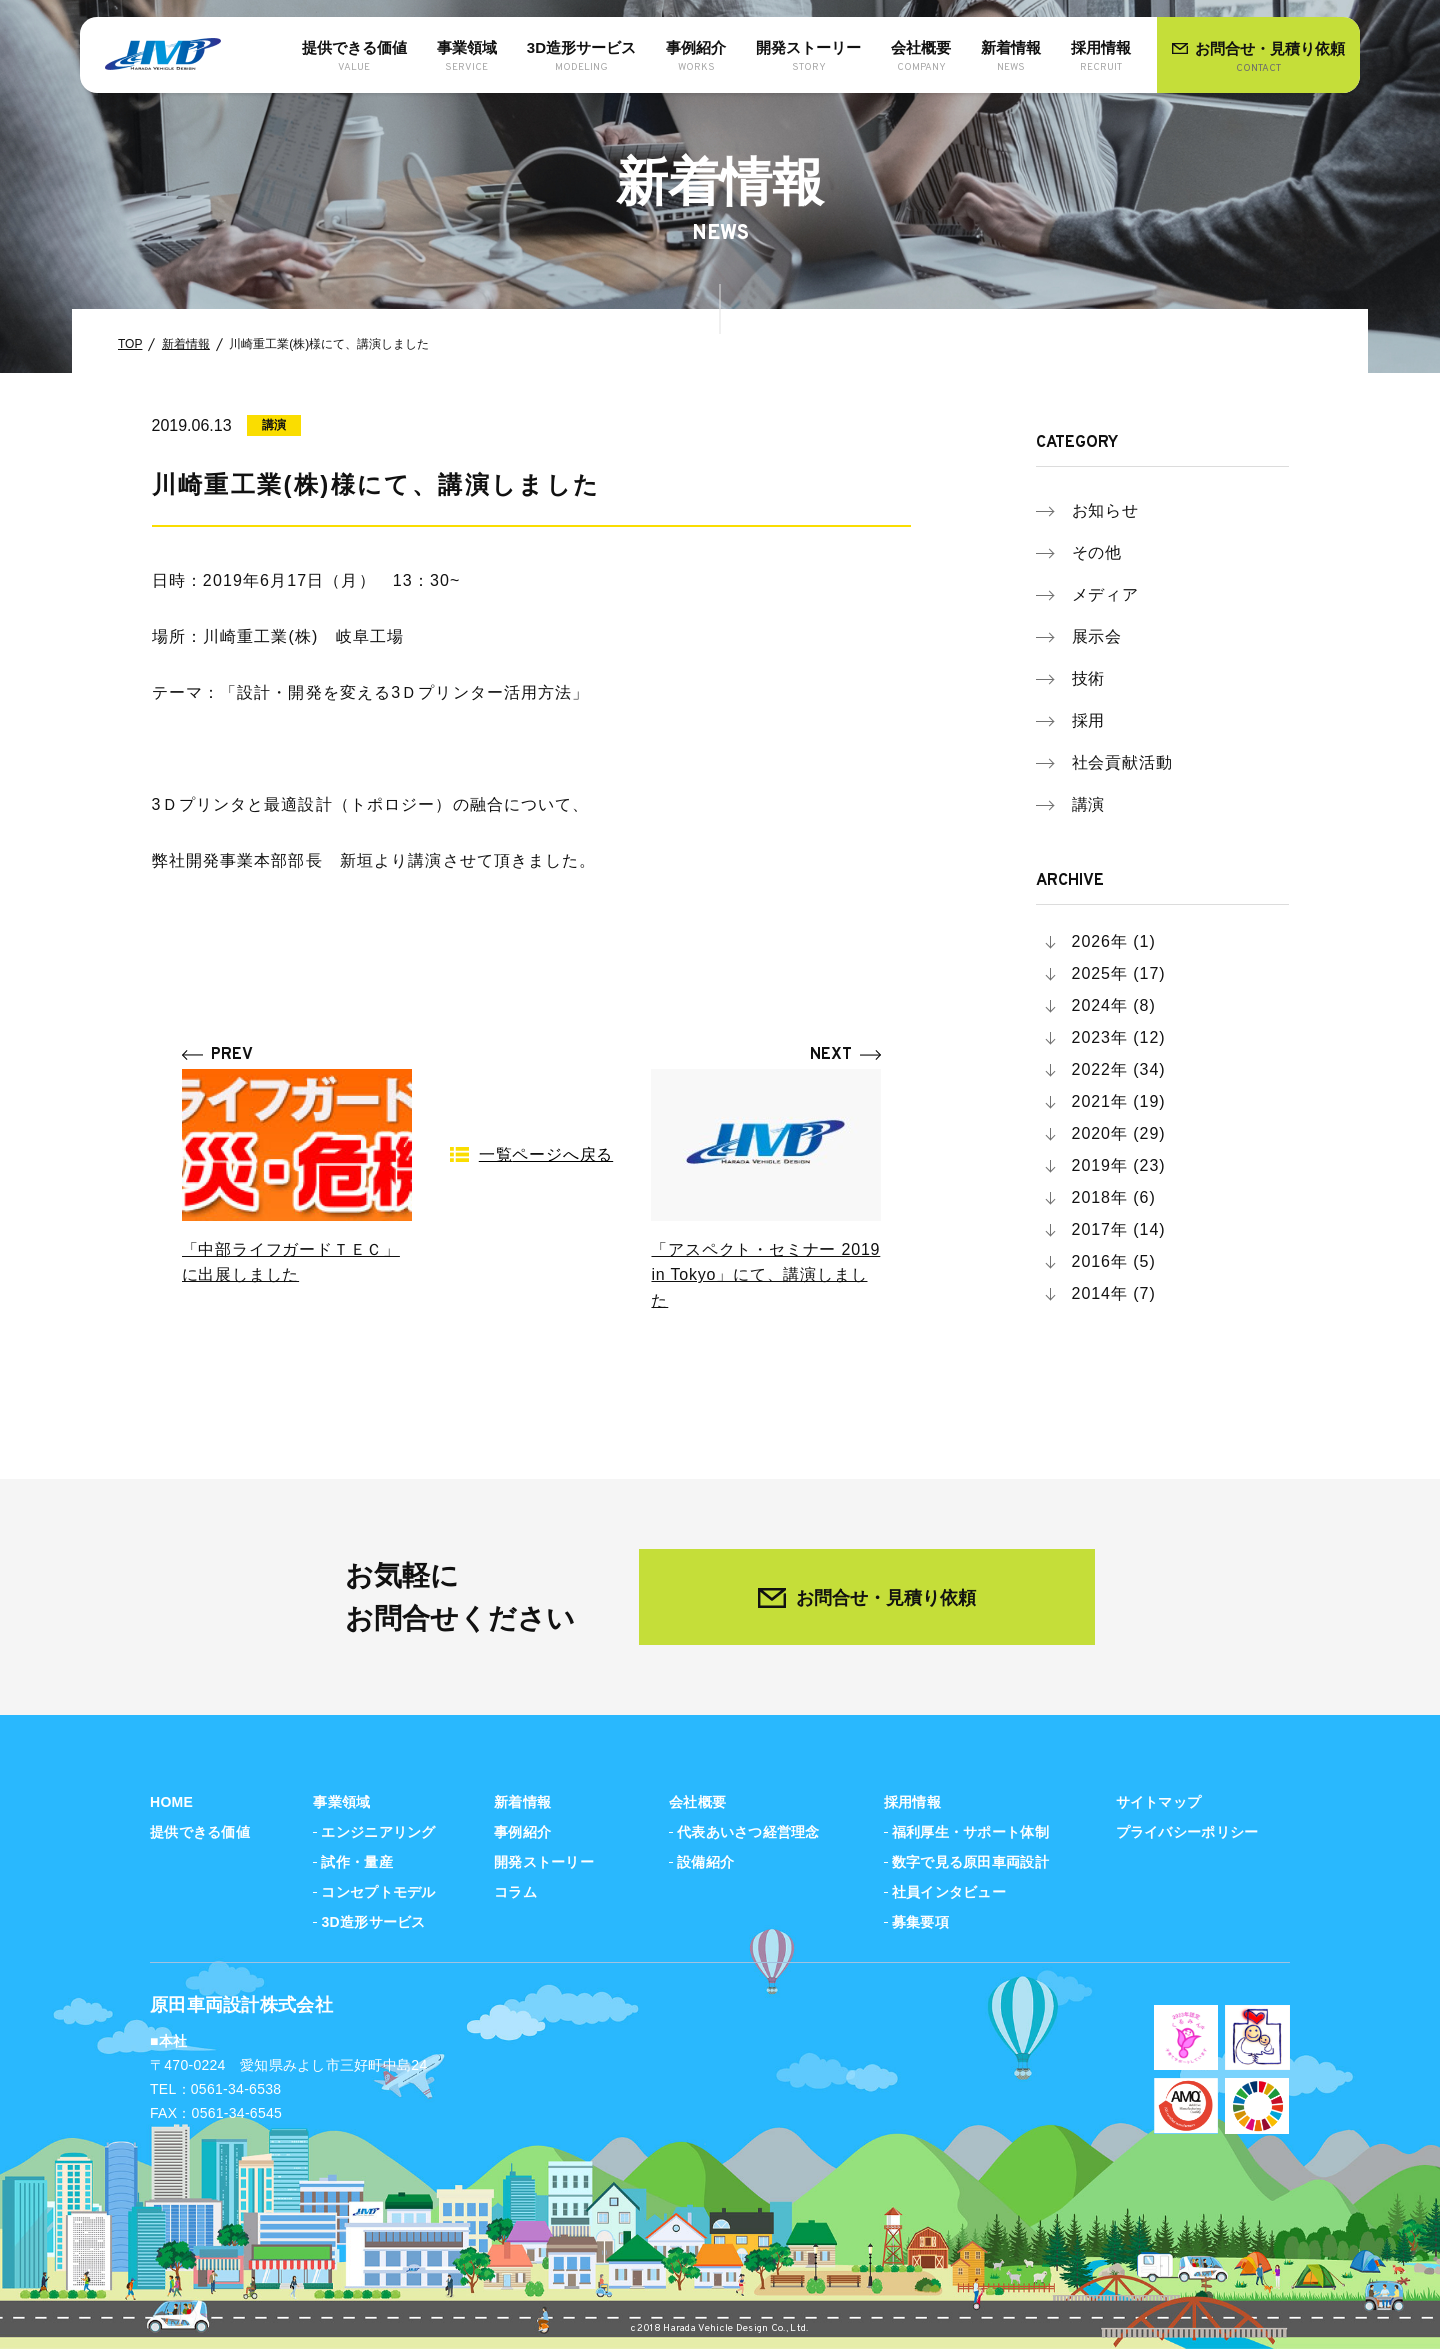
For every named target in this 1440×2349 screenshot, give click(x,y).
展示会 (1097, 636)
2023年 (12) (1119, 1037)
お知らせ (1106, 510)
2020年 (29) (1119, 1133)
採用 (1089, 720)
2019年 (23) (1119, 1165)
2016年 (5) (1114, 1261)
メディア (1106, 594)
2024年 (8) (1114, 1005)
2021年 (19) (1119, 1101)
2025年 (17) (1119, 973)
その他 (1097, 552)
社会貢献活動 (1123, 762)
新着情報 (186, 344)
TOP (130, 344)
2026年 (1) (1114, 941)
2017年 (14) (1119, 1229)
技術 (1089, 678)
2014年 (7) (1114, 1293)
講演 (1089, 804)
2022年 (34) (1119, 1069)
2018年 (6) (1114, 1197)
